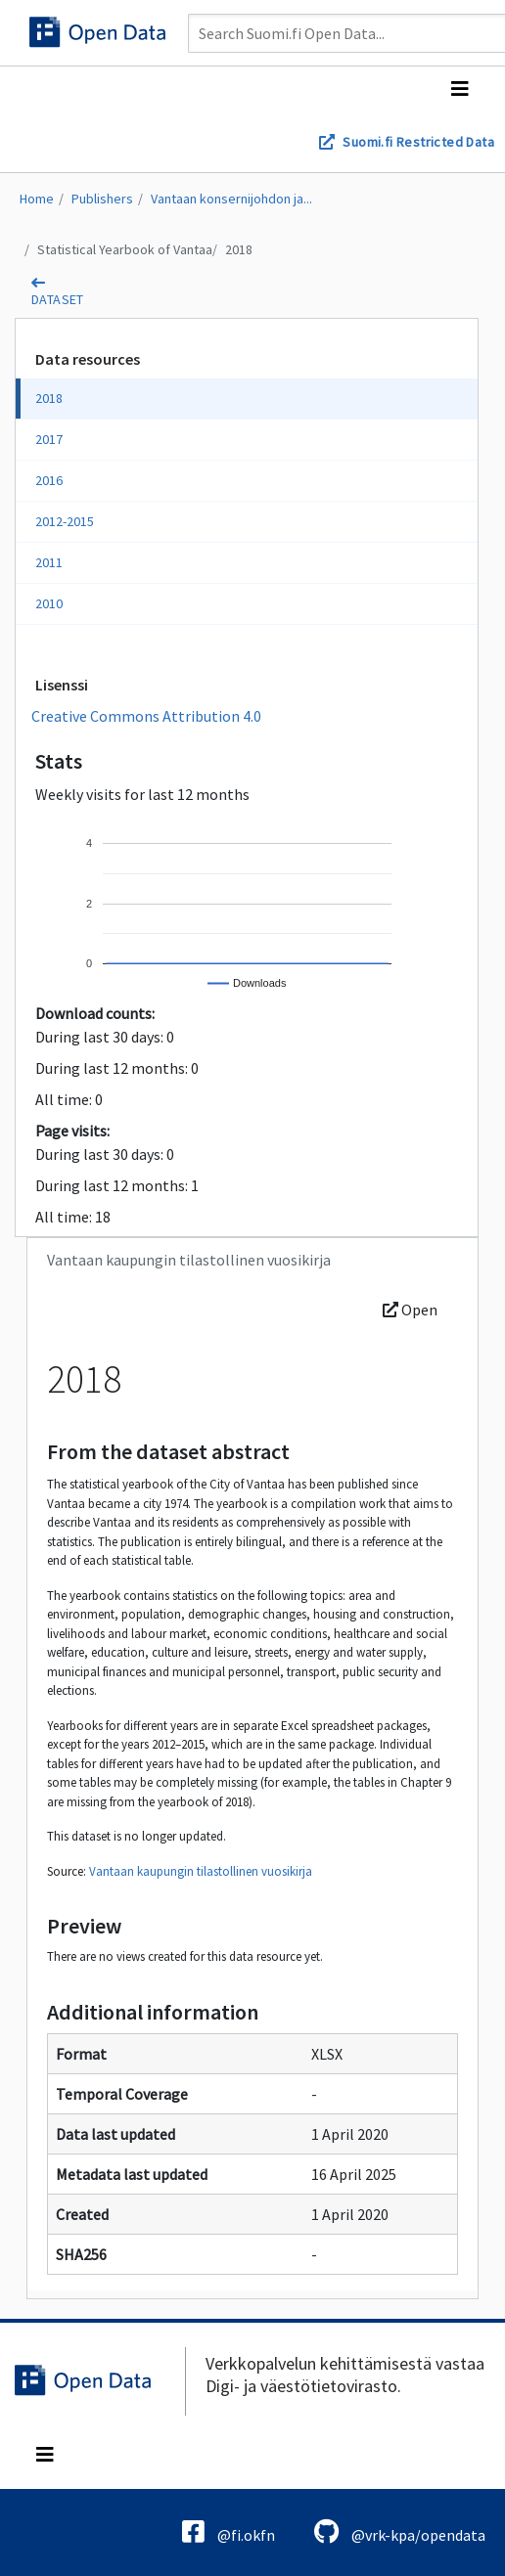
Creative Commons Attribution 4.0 (146, 716)
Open (410, 1309)
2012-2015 (64, 521)
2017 (49, 439)
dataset (57, 299)
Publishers (102, 198)
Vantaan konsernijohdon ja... (231, 198)
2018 (238, 249)
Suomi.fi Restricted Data (418, 142)
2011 (49, 562)
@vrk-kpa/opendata (399, 2531)
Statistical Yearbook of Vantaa (124, 249)
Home (37, 198)
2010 (49, 603)
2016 (49, 480)
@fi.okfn (228, 2531)
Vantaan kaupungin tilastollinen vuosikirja (200, 1871)
